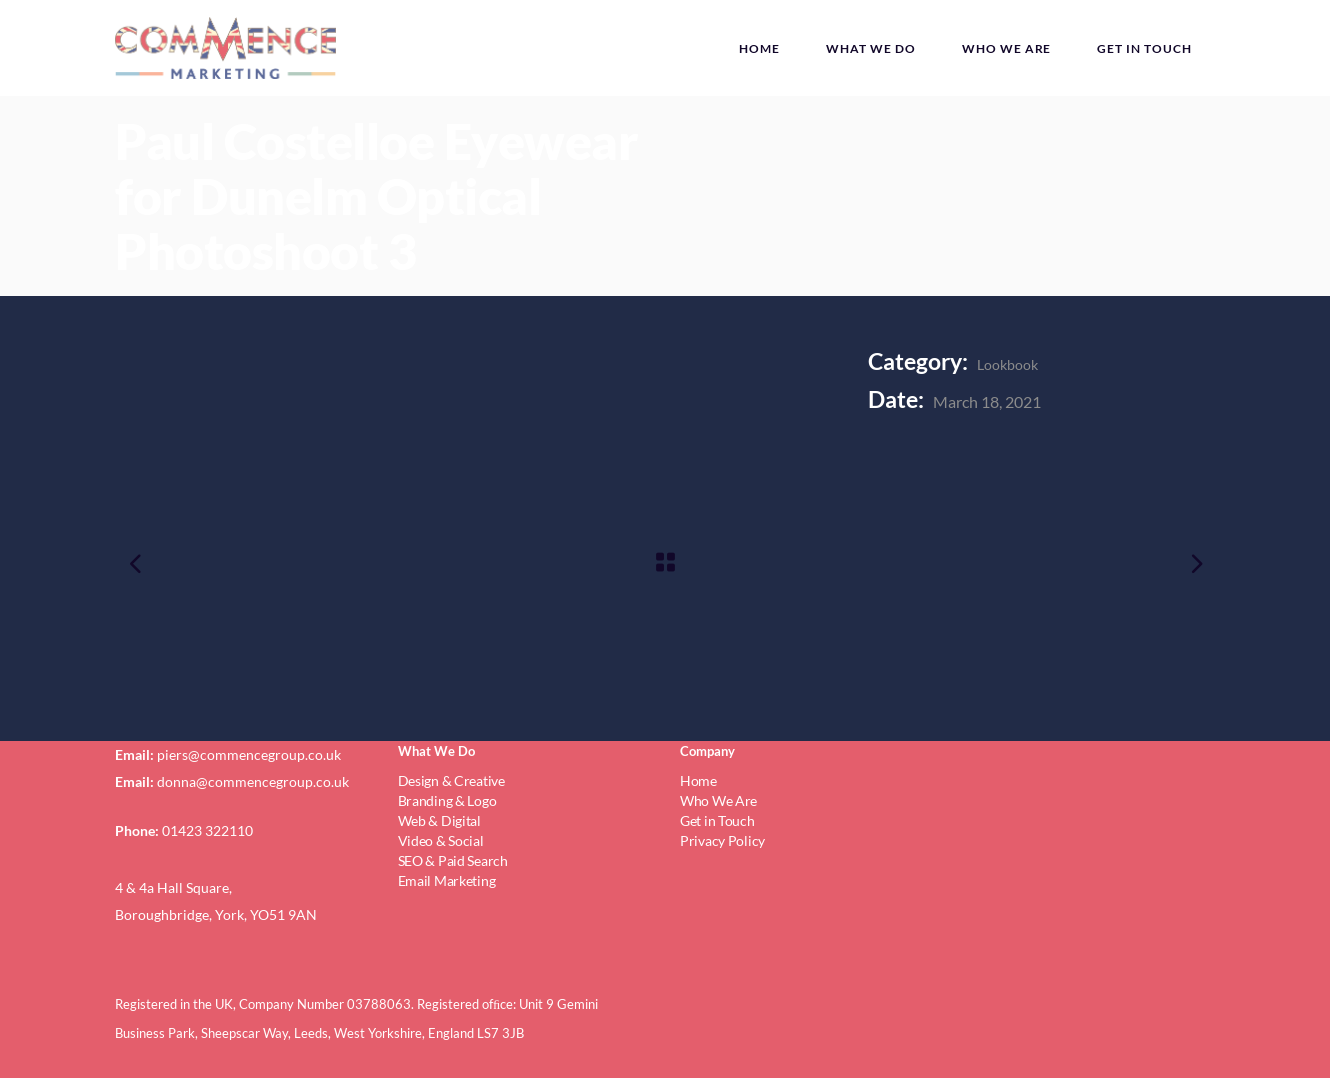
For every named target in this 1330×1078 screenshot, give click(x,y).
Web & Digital (439, 820)
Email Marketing (447, 880)
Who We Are (718, 800)
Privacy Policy (722, 840)
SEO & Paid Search (453, 860)
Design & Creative (451, 780)
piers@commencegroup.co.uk (249, 754)
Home (698, 780)
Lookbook (1007, 364)
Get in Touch (717, 820)
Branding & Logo (447, 800)
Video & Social (441, 840)
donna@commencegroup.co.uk (253, 781)
